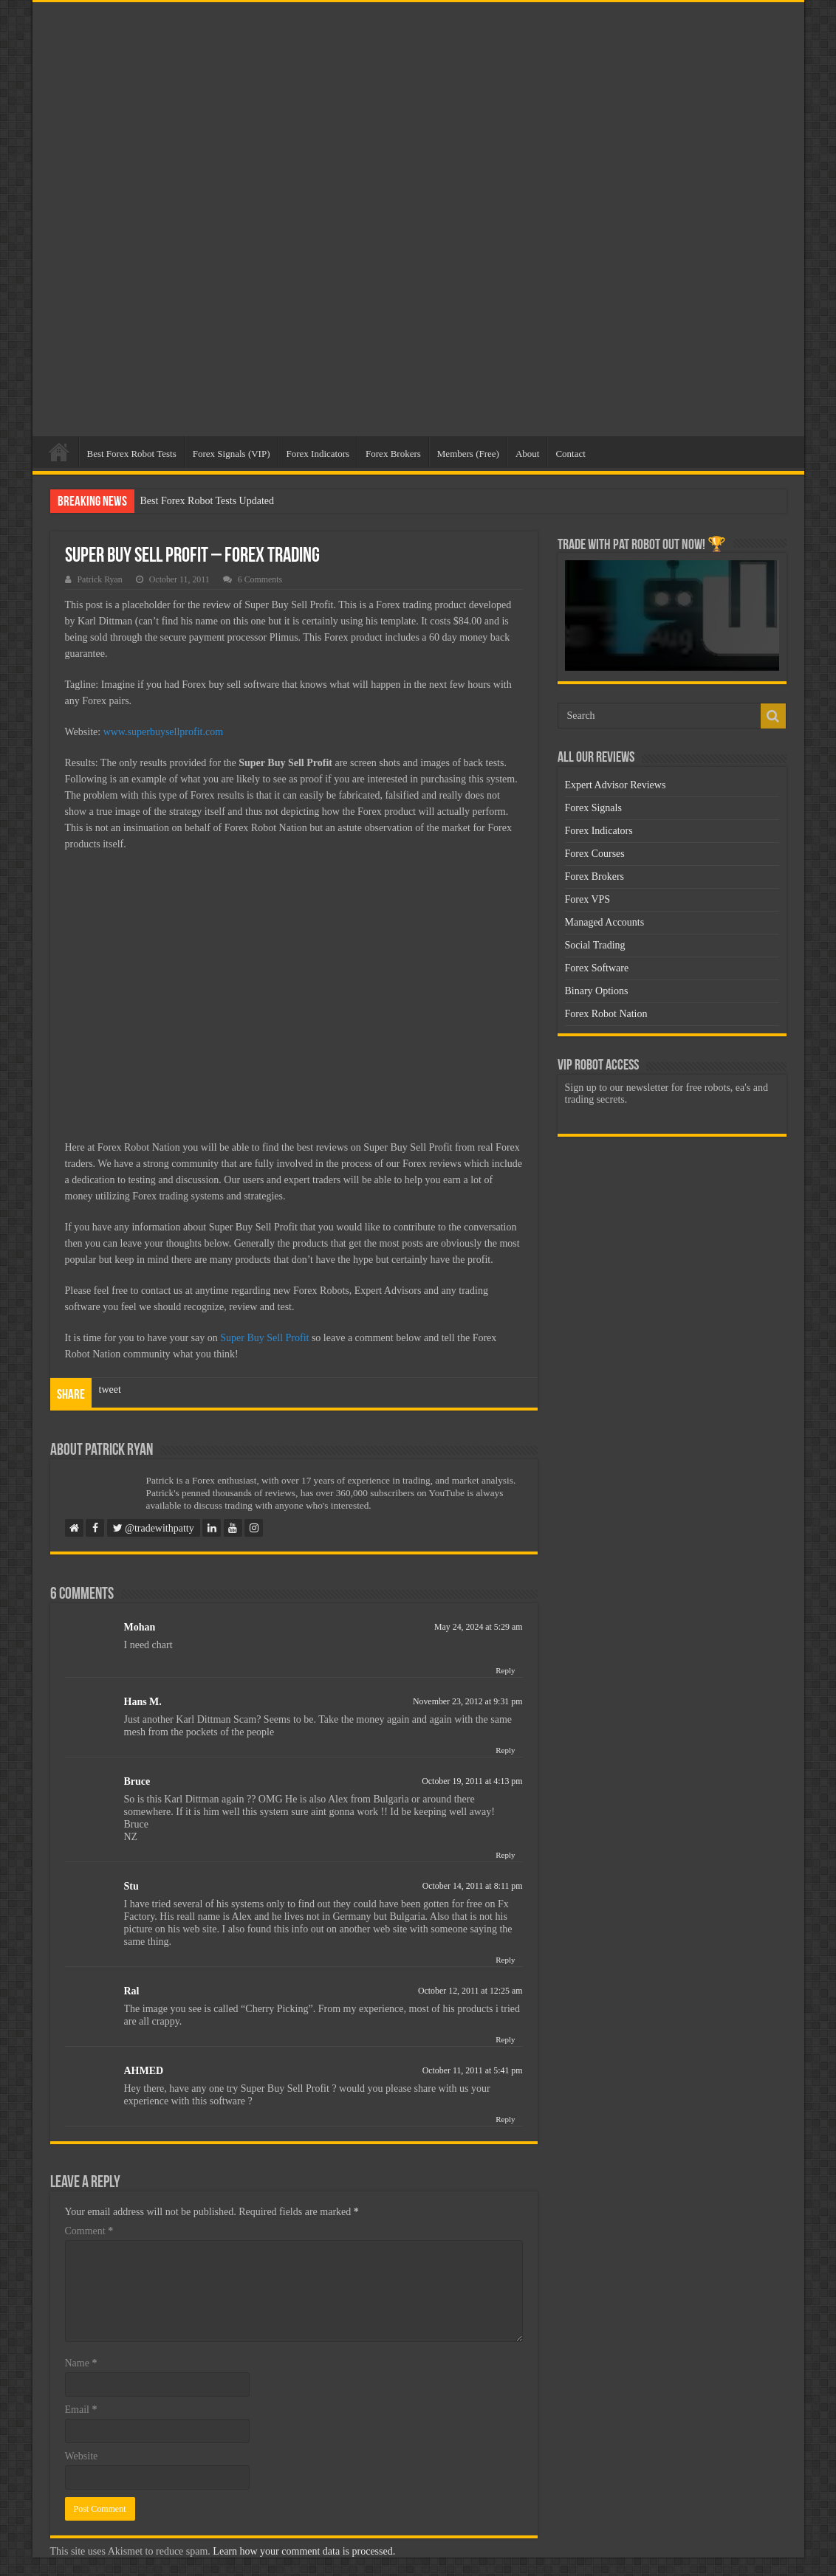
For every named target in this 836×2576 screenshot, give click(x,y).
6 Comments (260, 579)
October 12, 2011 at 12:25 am (470, 1991)
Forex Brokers (393, 453)
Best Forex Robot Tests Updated (207, 500)
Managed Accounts (605, 922)
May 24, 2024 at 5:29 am (478, 1627)
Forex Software (597, 968)
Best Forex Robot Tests (132, 453)
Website (81, 2456)
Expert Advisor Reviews (615, 785)
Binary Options (596, 990)
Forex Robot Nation (606, 1013)
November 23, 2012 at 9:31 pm (468, 1701)
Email (81, 2409)
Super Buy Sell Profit (264, 1337)
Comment (89, 2230)
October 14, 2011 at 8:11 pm (472, 1886)
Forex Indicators (318, 453)
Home (59, 451)
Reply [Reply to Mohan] (505, 1670)
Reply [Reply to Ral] (505, 2039)
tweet (110, 1389)
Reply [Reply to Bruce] (505, 1854)
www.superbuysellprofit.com (163, 731)
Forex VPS (588, 899)
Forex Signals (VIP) (231, 453)
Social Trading (595, 945)
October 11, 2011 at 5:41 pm (472, 2070)
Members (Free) (468, 453)
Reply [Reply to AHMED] (505, 2119)
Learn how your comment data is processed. (304, 2551)
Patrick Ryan (100, 579)
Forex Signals (593, 807)
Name (81, 2363)
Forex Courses (595, 853)
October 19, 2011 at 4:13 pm (472, 1781)
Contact (570, 453)
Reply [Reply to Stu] (505, 1959)
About (527, 453)
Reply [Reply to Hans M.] (505, 1750)
